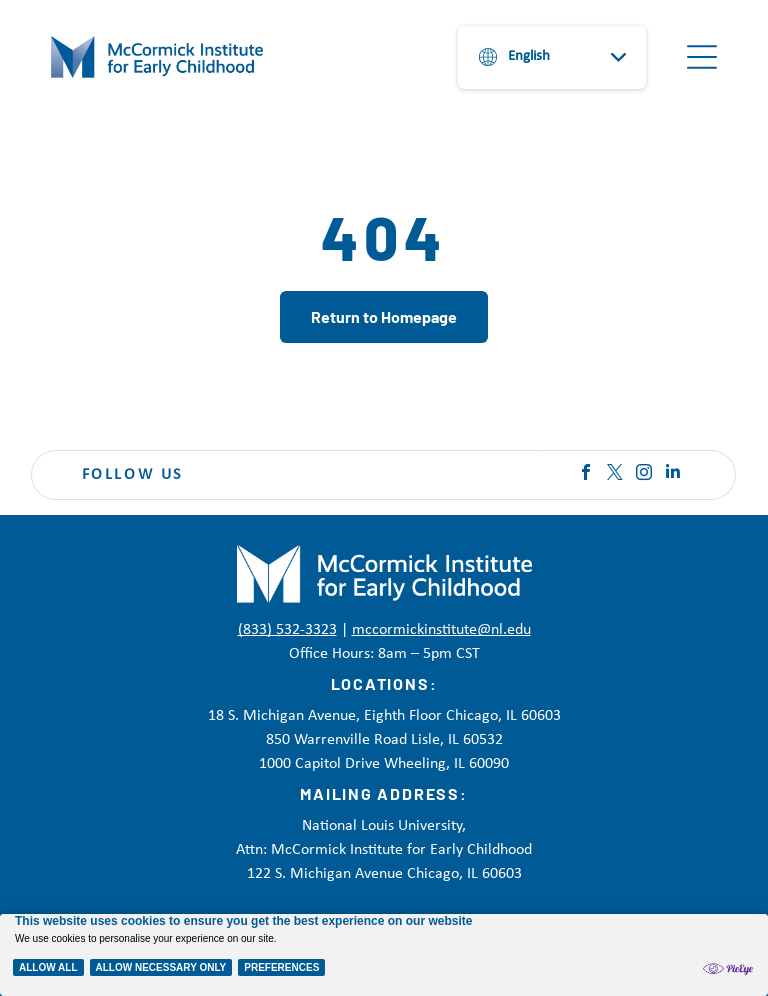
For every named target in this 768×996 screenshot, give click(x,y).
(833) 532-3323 (287, 630)
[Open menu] (702, 57)
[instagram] (644, 474)
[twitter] (615, 474)
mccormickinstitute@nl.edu (441, 630)
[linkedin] (673, 474)
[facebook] (586, 474)
